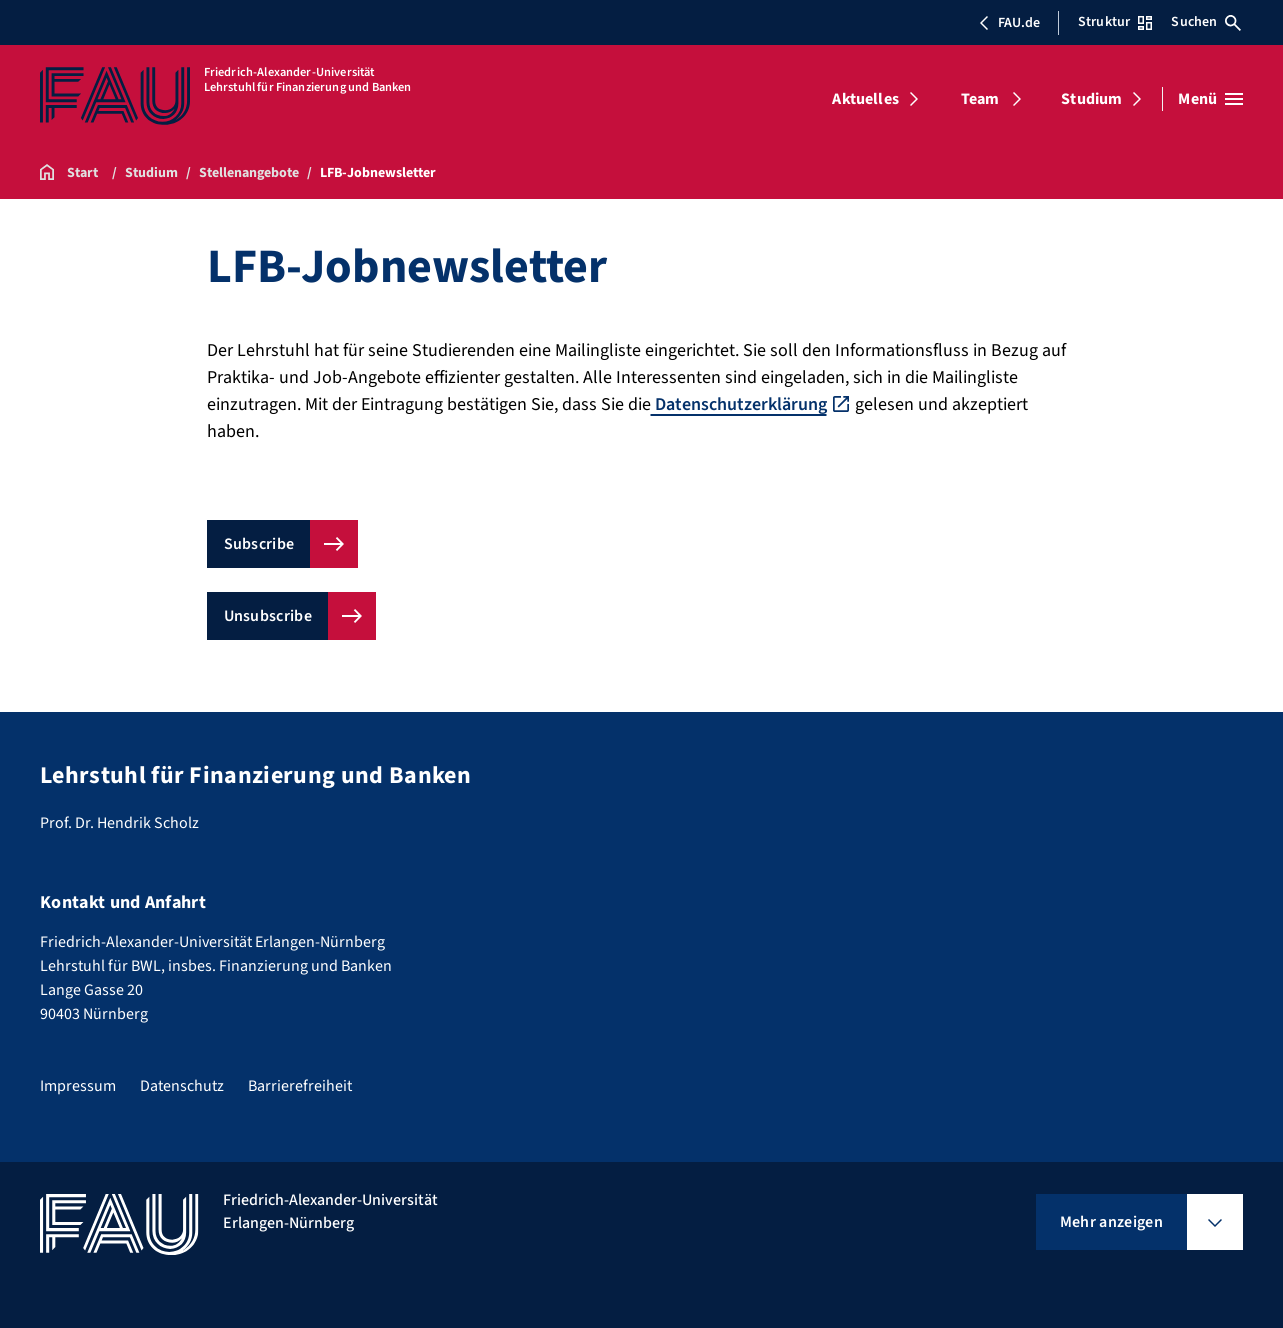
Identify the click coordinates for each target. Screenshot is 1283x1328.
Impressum (78, 1086)
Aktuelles (865, 99)
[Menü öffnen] (1210, 99)
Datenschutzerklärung (739, 404)
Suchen (1206, 22)
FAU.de (1009, 23)
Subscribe (259, 544)
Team (980, 99)
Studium (1091, 99)
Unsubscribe (268, 616)
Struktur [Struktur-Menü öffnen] (1115, 22)
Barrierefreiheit (300, 1086)
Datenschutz (182, 1086)
